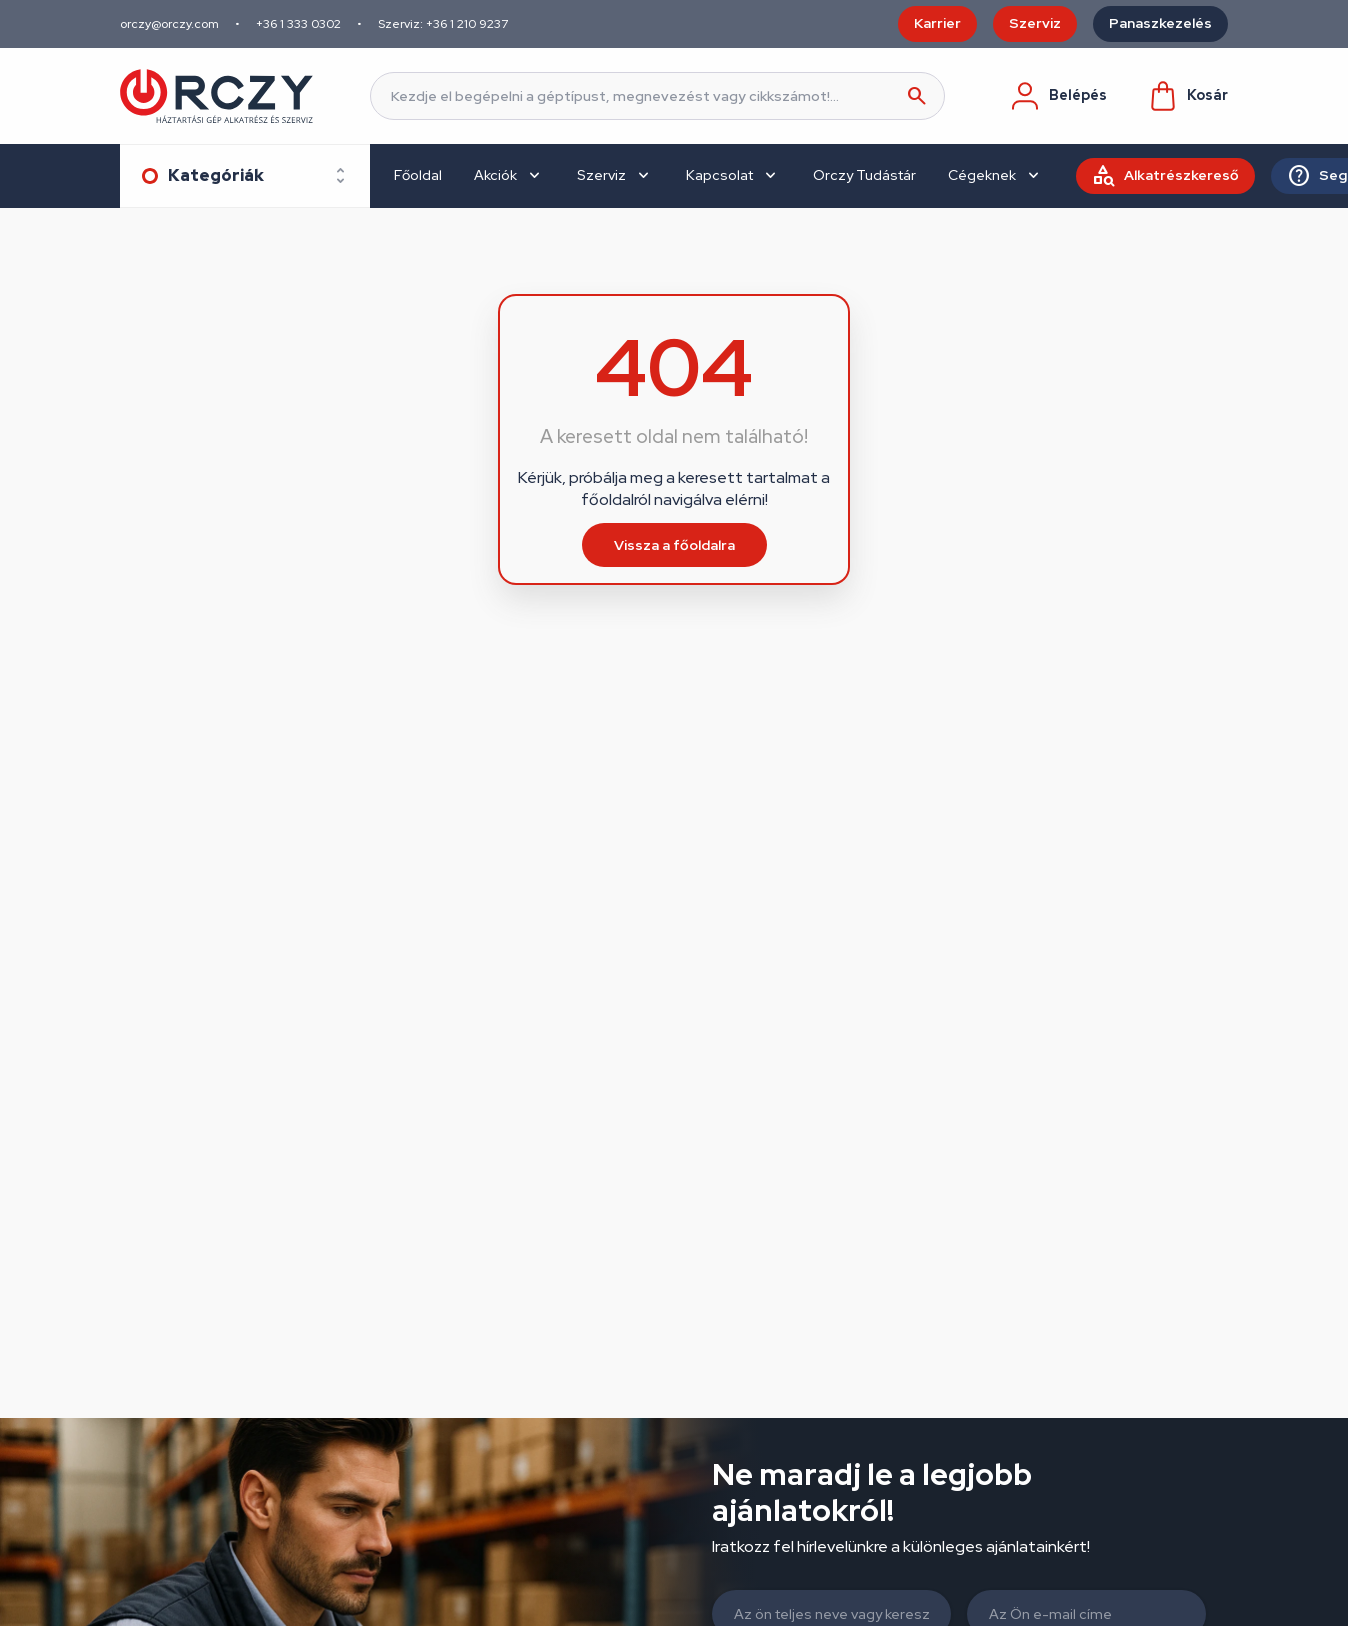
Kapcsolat (719, 175)
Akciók (495, 175)
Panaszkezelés (1160, 23)
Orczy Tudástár (864, 175)
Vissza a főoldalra (674, 545)
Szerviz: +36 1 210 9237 (443, 24)
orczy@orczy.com (169, 24)
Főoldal (418, 175)
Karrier (937, 23)
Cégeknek (982, 175)
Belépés (1058, 96)
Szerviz (1035, 23)
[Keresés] (657, 96)
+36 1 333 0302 (298, 24)
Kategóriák (216, 175)
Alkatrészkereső (1181, 175)
